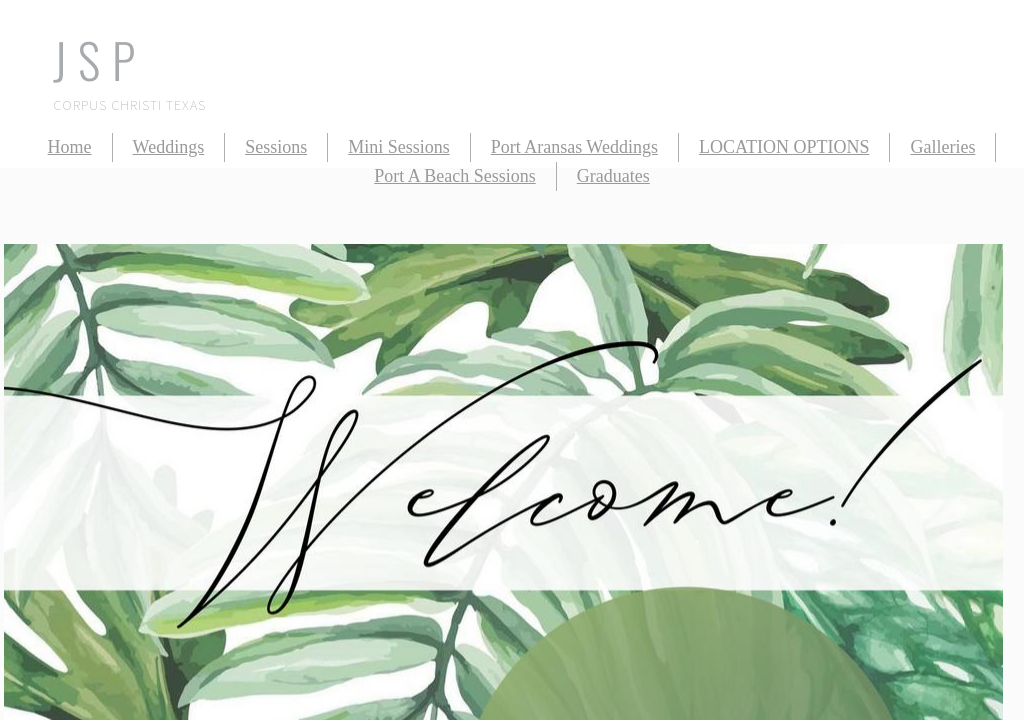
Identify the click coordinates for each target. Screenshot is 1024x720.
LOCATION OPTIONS (784, 147)
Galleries (942, 147)
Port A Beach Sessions (455, 176)
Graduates (613, 176)
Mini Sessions (399, 147)
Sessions (276, 147)
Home (70, 147)
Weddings (169, 147)
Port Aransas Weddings (574, 147)
